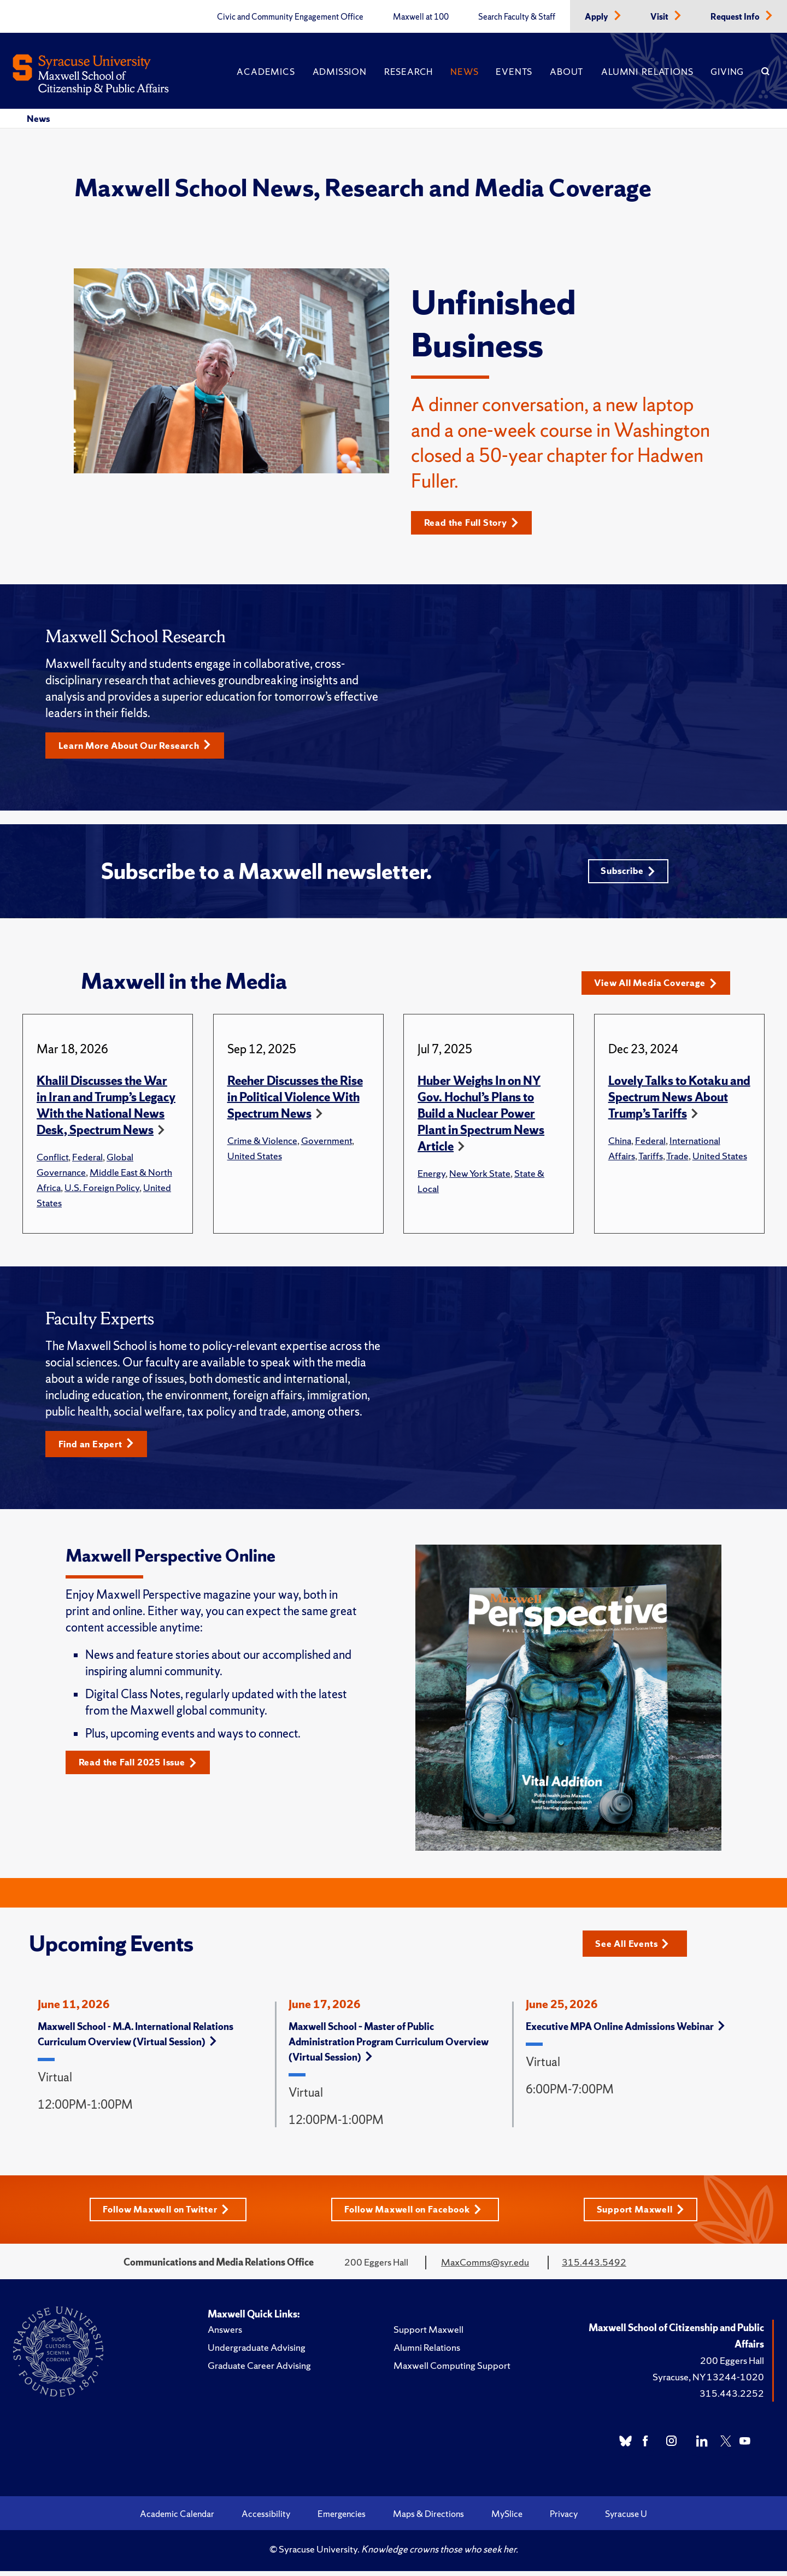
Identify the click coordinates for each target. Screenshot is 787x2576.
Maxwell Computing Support (451, 2370)
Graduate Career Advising (259, 2370)
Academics (266, 72)
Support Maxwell (644, 2214)
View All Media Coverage (660, 987)
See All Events (635, 1947)
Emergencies (342, 2519)
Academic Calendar (177, 2519)
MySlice (506, 2519)
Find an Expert (99, 1448)
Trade (677, 1159)
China (619, 1144)
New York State (479, 1177)
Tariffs (650, 1159)
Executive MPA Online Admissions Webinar (625, 2031)
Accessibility (266, 2519)
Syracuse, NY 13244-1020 (708, 2381)
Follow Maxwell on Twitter (164, 2214)
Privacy (564, 2519)
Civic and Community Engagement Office (290, 16)
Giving (727, 72)
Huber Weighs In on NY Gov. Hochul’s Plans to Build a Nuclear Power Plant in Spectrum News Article (481, 1117)
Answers (225, 2334)
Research (408, 72)
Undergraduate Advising (257, 2352)
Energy (431, 1177)
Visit (660, 16)
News (464, 72)
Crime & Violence (262, 1144)
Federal (87, 1160)
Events (514, 72)
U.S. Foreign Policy (101, 1191)
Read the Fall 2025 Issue (142, 1767)
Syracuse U (626, 2519)
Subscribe (626, 873)
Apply (597, 16)
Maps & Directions (428, 2519)
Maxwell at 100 (421, 16)
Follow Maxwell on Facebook (415, 2214)
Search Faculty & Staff (516, 16)
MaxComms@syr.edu (485, 2267)
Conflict (52, 1160)
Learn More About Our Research (140, 746)
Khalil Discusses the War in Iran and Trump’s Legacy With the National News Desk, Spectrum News (106, 1109)
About (567, 72)
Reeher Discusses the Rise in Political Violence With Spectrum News (295, 1101)
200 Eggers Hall (732, 2365)
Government (326, 1144)
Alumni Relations (647, 72)
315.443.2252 (732, 2398)
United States (254, 1159)
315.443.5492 (594, 2267)
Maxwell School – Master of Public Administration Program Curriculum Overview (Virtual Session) (389, 2046)
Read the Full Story (475, 523)
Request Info (735, 16)
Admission (340, 72)
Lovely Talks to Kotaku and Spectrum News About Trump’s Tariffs (679, 1101)
